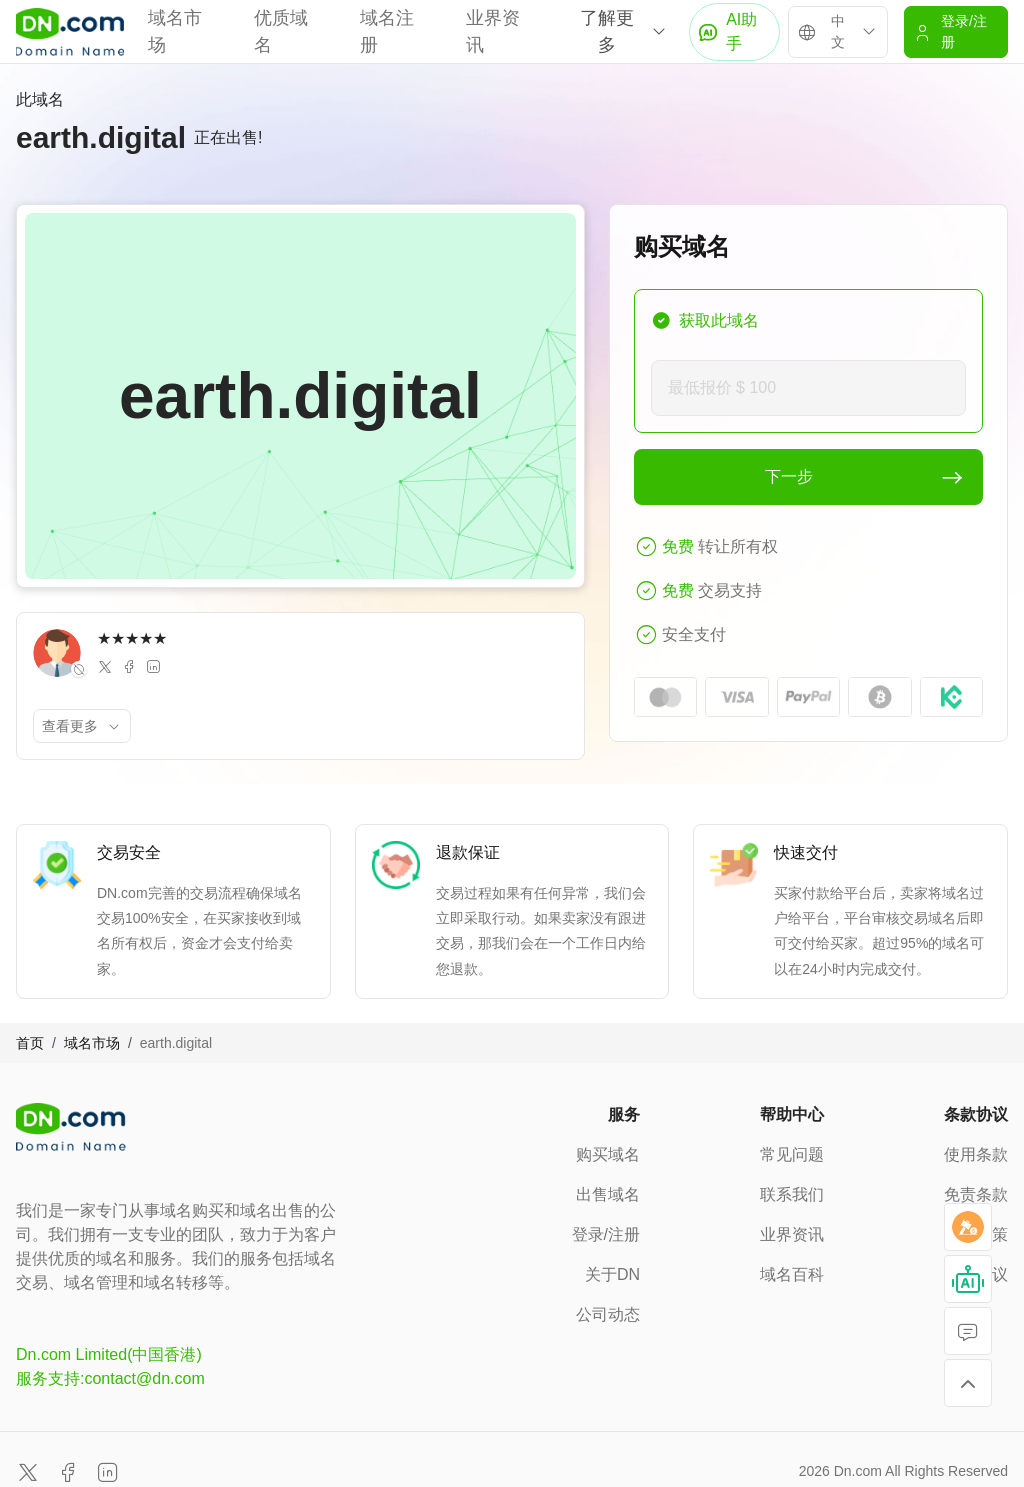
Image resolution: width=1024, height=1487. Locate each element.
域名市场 (92, 1043)
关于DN (612, 1274)
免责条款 (976, 1194)
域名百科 (792, 1274)
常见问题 (792, 1154)
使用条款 (976, 1154)
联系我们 (792, 1194)
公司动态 (608, 1314)
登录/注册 (606, 1234)
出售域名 (608, 1194)
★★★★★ (132, 638)
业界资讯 (792, 1234)
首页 (30, 1043)
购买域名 (608, 1154)
